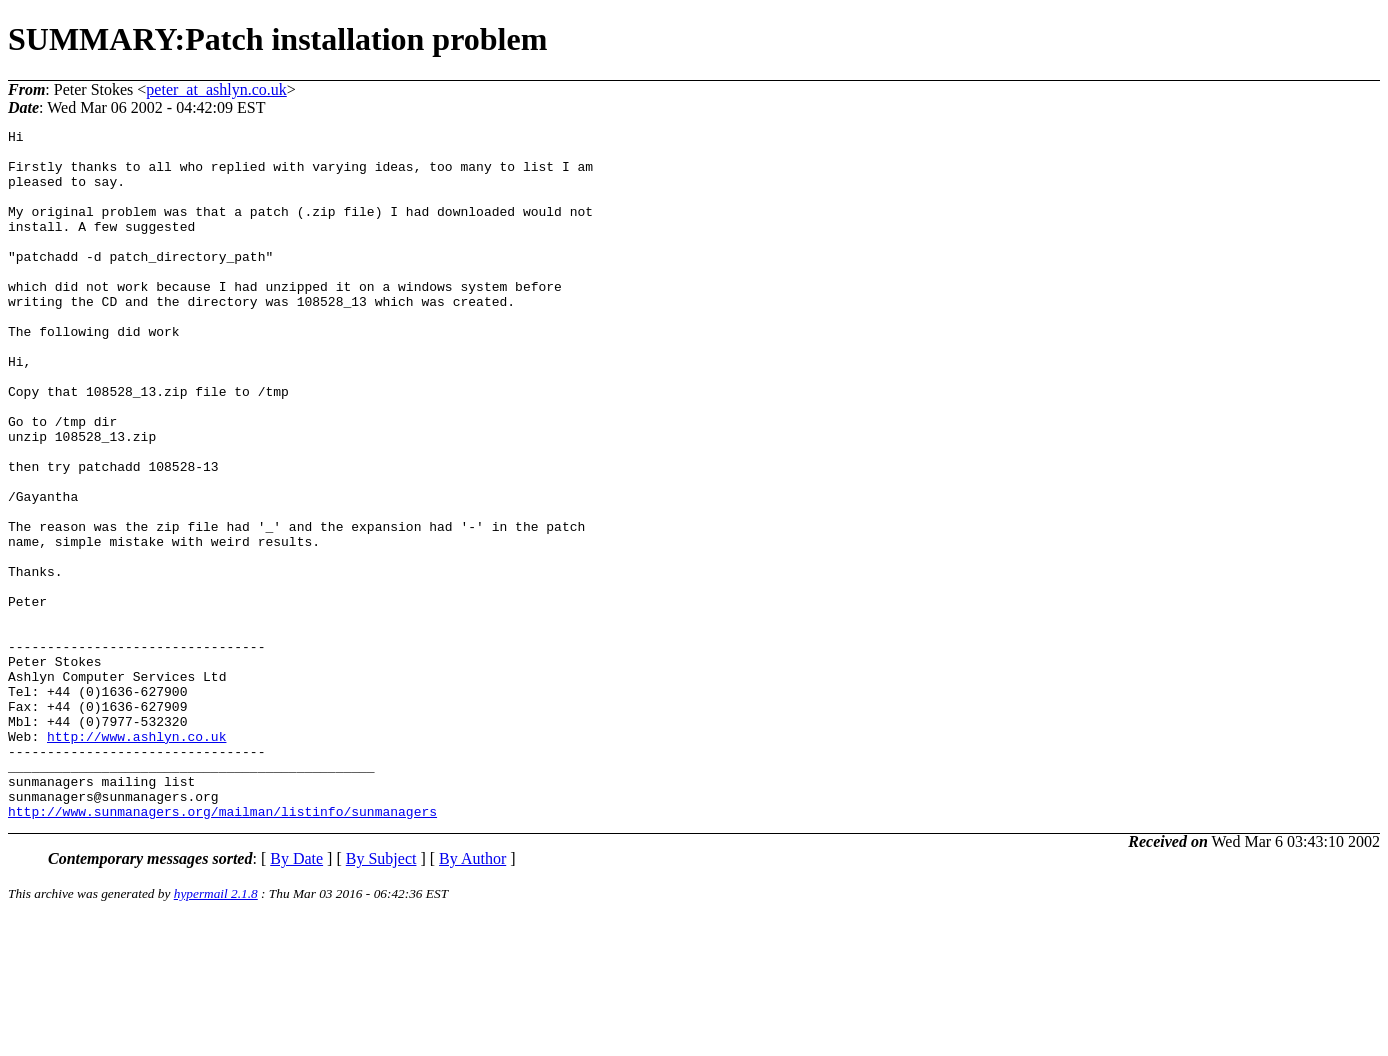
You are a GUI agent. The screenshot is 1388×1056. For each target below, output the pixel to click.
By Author (472, 996)
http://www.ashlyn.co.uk (136, 859)
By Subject (381, 996)
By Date (296, 996)
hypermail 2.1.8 (216, 1031)
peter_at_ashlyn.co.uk (216, 89)
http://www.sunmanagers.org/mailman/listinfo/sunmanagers (222, 949)
